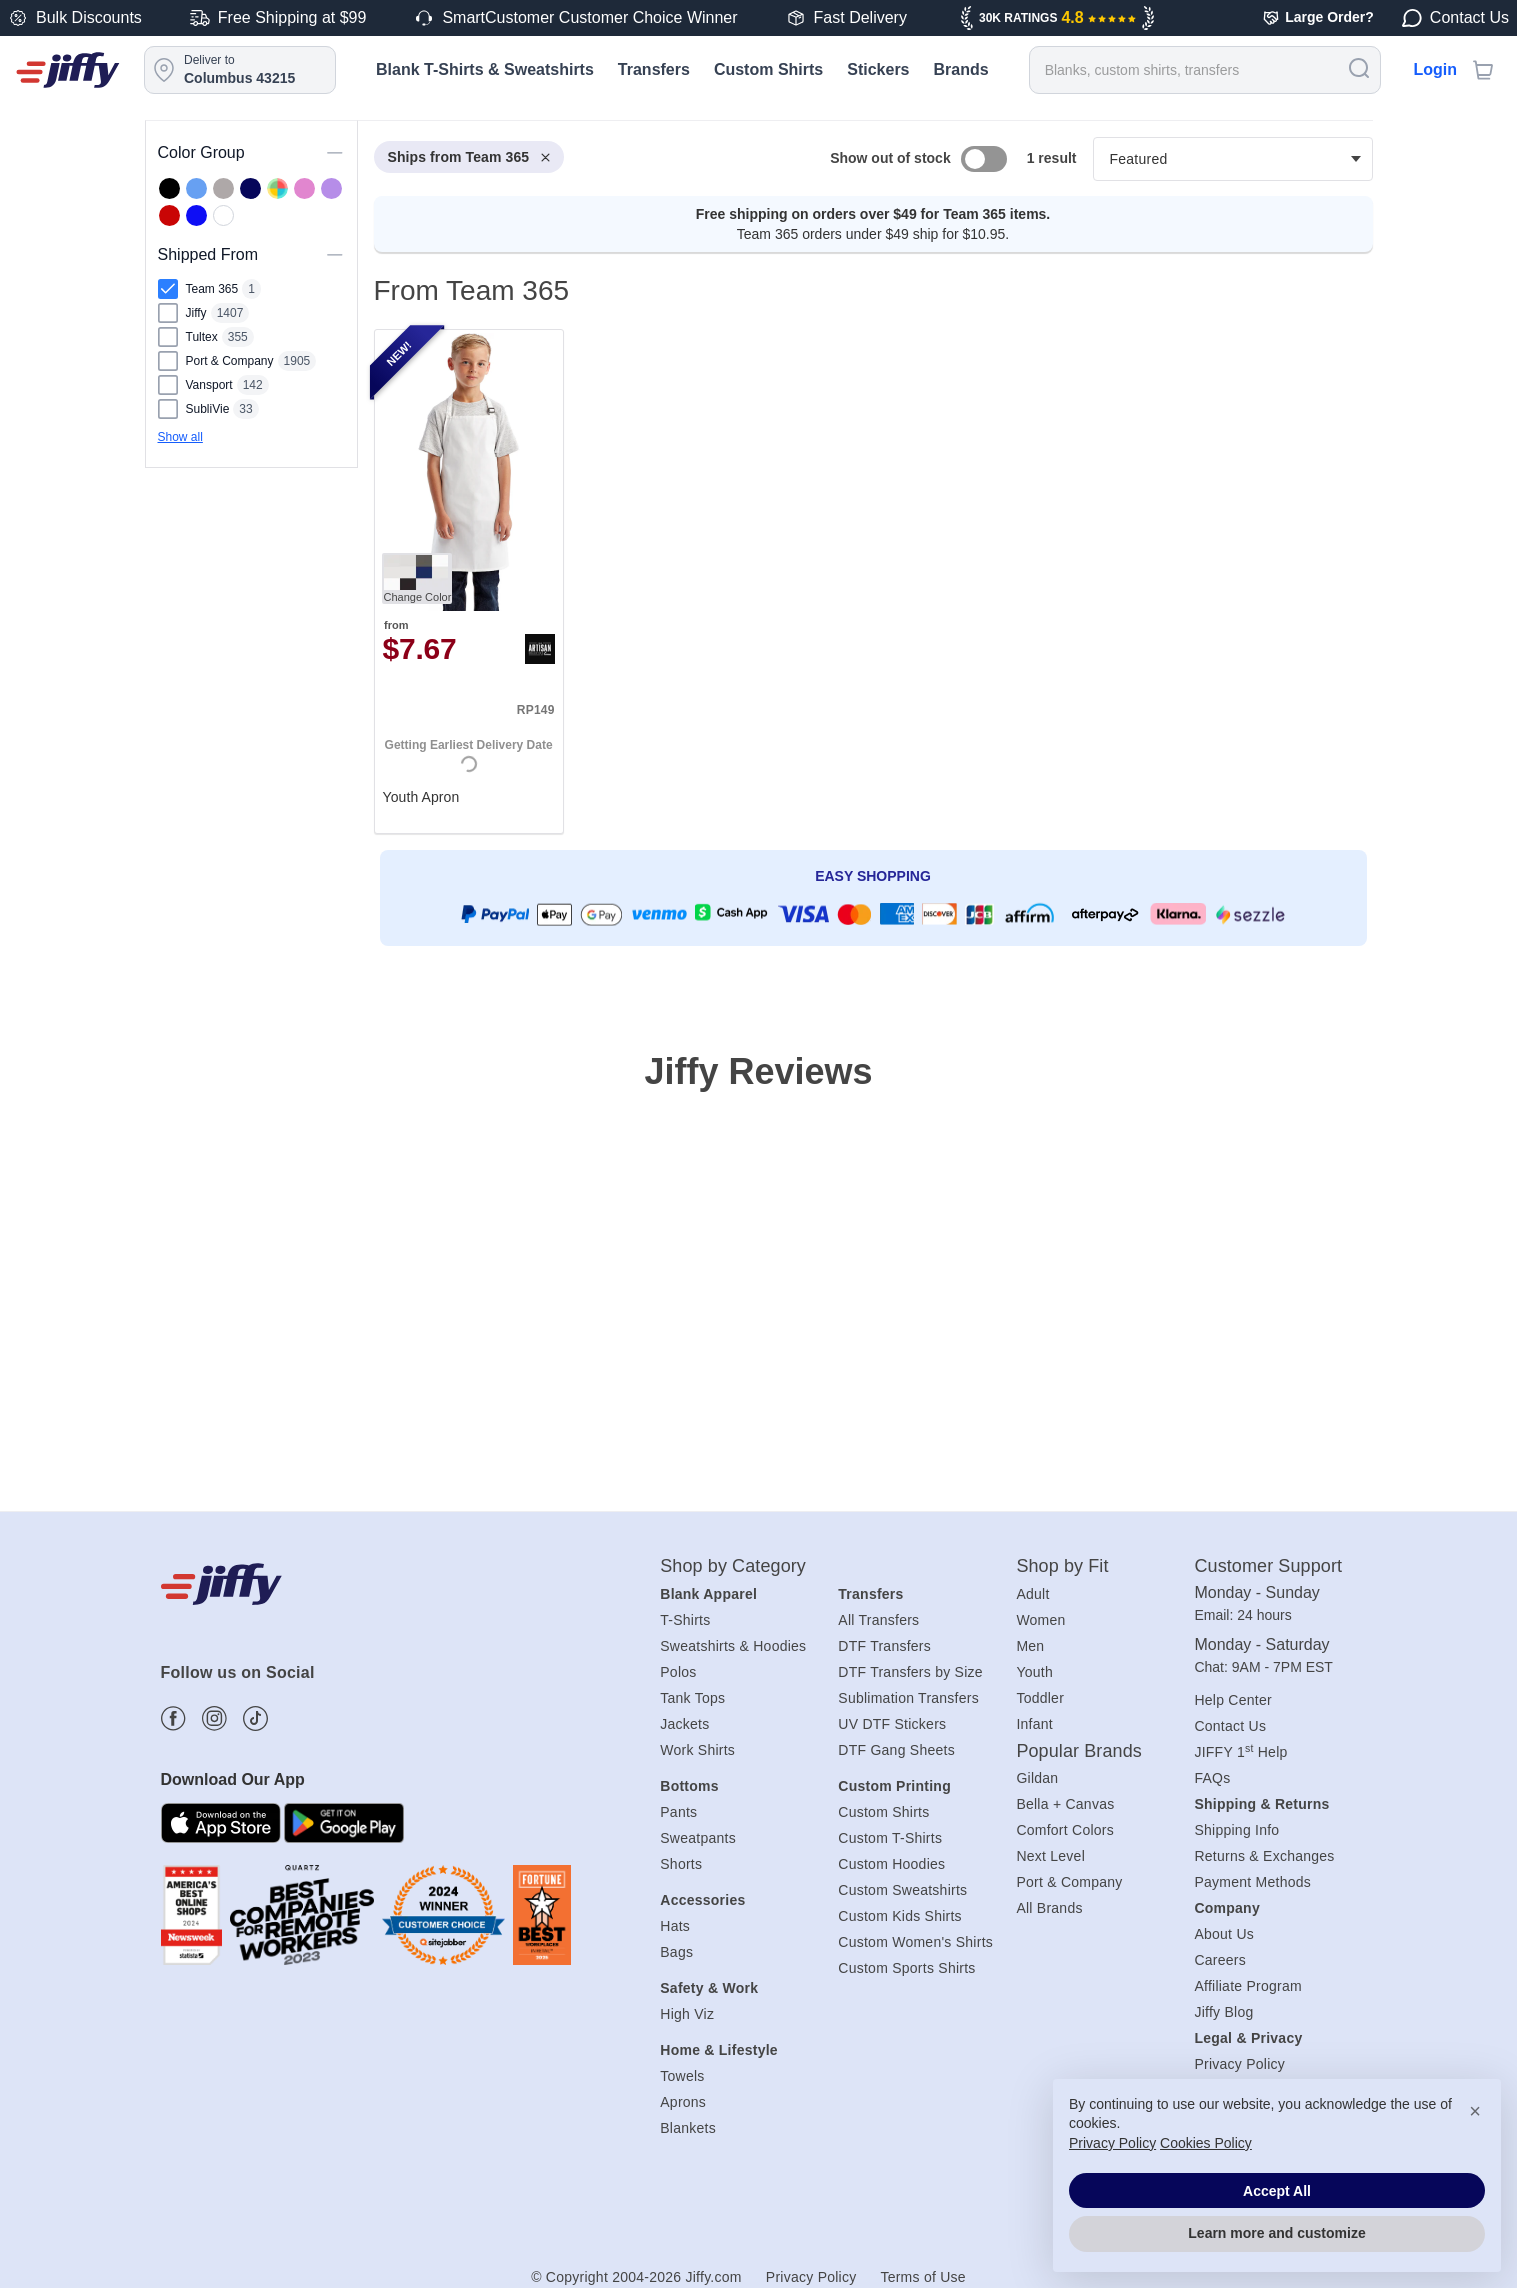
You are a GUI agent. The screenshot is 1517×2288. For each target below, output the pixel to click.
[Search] (1359, 68)
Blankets (688, 2128)
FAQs (1212, 1778)
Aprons (683, 2102)
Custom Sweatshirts (902, 1890)
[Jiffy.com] (68, 70)
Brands (961, 69)
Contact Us (1230, 1726)
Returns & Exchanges (1264, 1856)
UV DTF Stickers (892, 1724)
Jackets (684, 1724)
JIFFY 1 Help (1240, 1752)
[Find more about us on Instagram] (214, 1718)
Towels (682, 2076)
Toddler (1040, 1698)
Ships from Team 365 (469, 157)
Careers (1220, 1960)
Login (1435, 69)
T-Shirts (685, 1620)
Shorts (681, 1864)
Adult (1032, 1594)
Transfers (654, 69)
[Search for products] (1205, 70)
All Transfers (878, 1620)
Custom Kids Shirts (900, 1916)
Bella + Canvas (1065, 1804)
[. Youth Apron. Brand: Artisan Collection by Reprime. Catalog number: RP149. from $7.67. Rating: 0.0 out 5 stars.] (469, 581)
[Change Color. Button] (417, 578)
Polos (678, 1672)
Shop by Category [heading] (733, 1566)
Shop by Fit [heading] (1062, 1566)
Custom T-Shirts (890, 1838)
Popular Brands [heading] (1078, 1751)
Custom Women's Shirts (915, 1942)
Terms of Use (922, 2277)
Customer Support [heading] (1268, 1566)
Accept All (1277, 2191)
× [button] (1475, 2111)
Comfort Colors (1065, 1830)
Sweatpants (698, 1838)
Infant (1034, 1724)
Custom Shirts (768, 69)
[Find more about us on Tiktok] (255, 1718)
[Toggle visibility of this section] (335, 153)
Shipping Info (1236, 1830)
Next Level (1050, 1856)
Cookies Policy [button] (1206, 2143)
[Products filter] (1233, 159)
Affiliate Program (1247, 1986)
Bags (676, 1952)
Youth (1034, 1672)
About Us (1224, 1934)
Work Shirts (697, 1750)
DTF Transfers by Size (910, 1672)
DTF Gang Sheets (896, 1750)
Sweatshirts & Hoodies (733, 1646)
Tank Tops (692, 1698)
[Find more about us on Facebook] (173, 1718)
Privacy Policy (811, 2277)
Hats (675, 1926)
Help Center (1232, 1700)
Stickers (878, 69)
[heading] (865, 571)
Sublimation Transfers (908, 1698)
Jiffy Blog (1223, 2012)
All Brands (1049, 1908)
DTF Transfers (884, 1646)
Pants (678, 1812)
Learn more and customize (1276, 2233)
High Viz (687, 2014)
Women (1040, 1620)
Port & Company (1069, 1882)
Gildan (1037, 1778)
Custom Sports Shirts (906, 1968)
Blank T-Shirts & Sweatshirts (485, 69)
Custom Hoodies (891, 1864)
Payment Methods (1252, 1882)
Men (1030, 1646)
